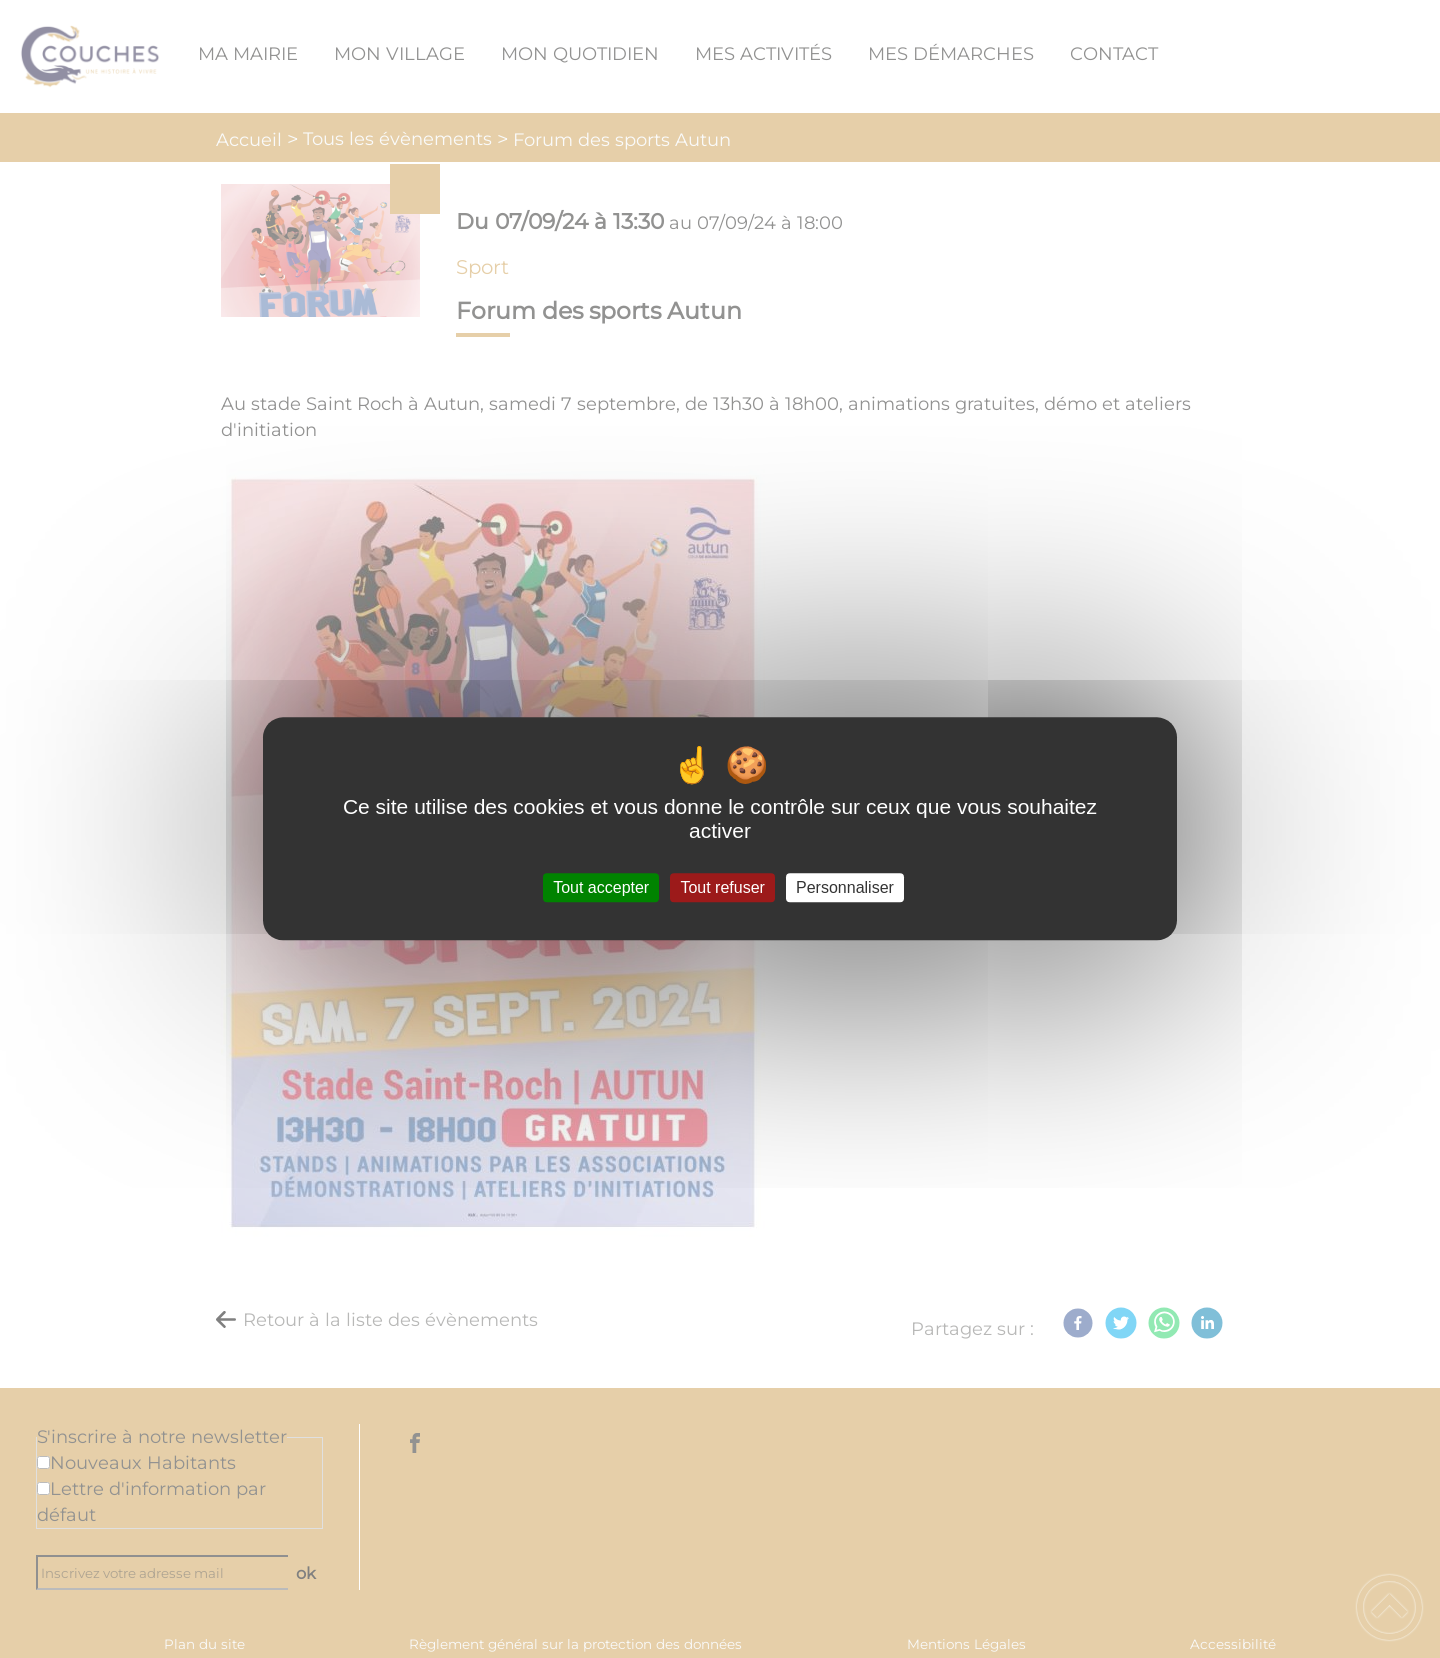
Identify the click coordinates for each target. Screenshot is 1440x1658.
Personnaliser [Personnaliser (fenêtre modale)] (845, 887)
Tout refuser (722, 887)
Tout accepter (601, 887)
